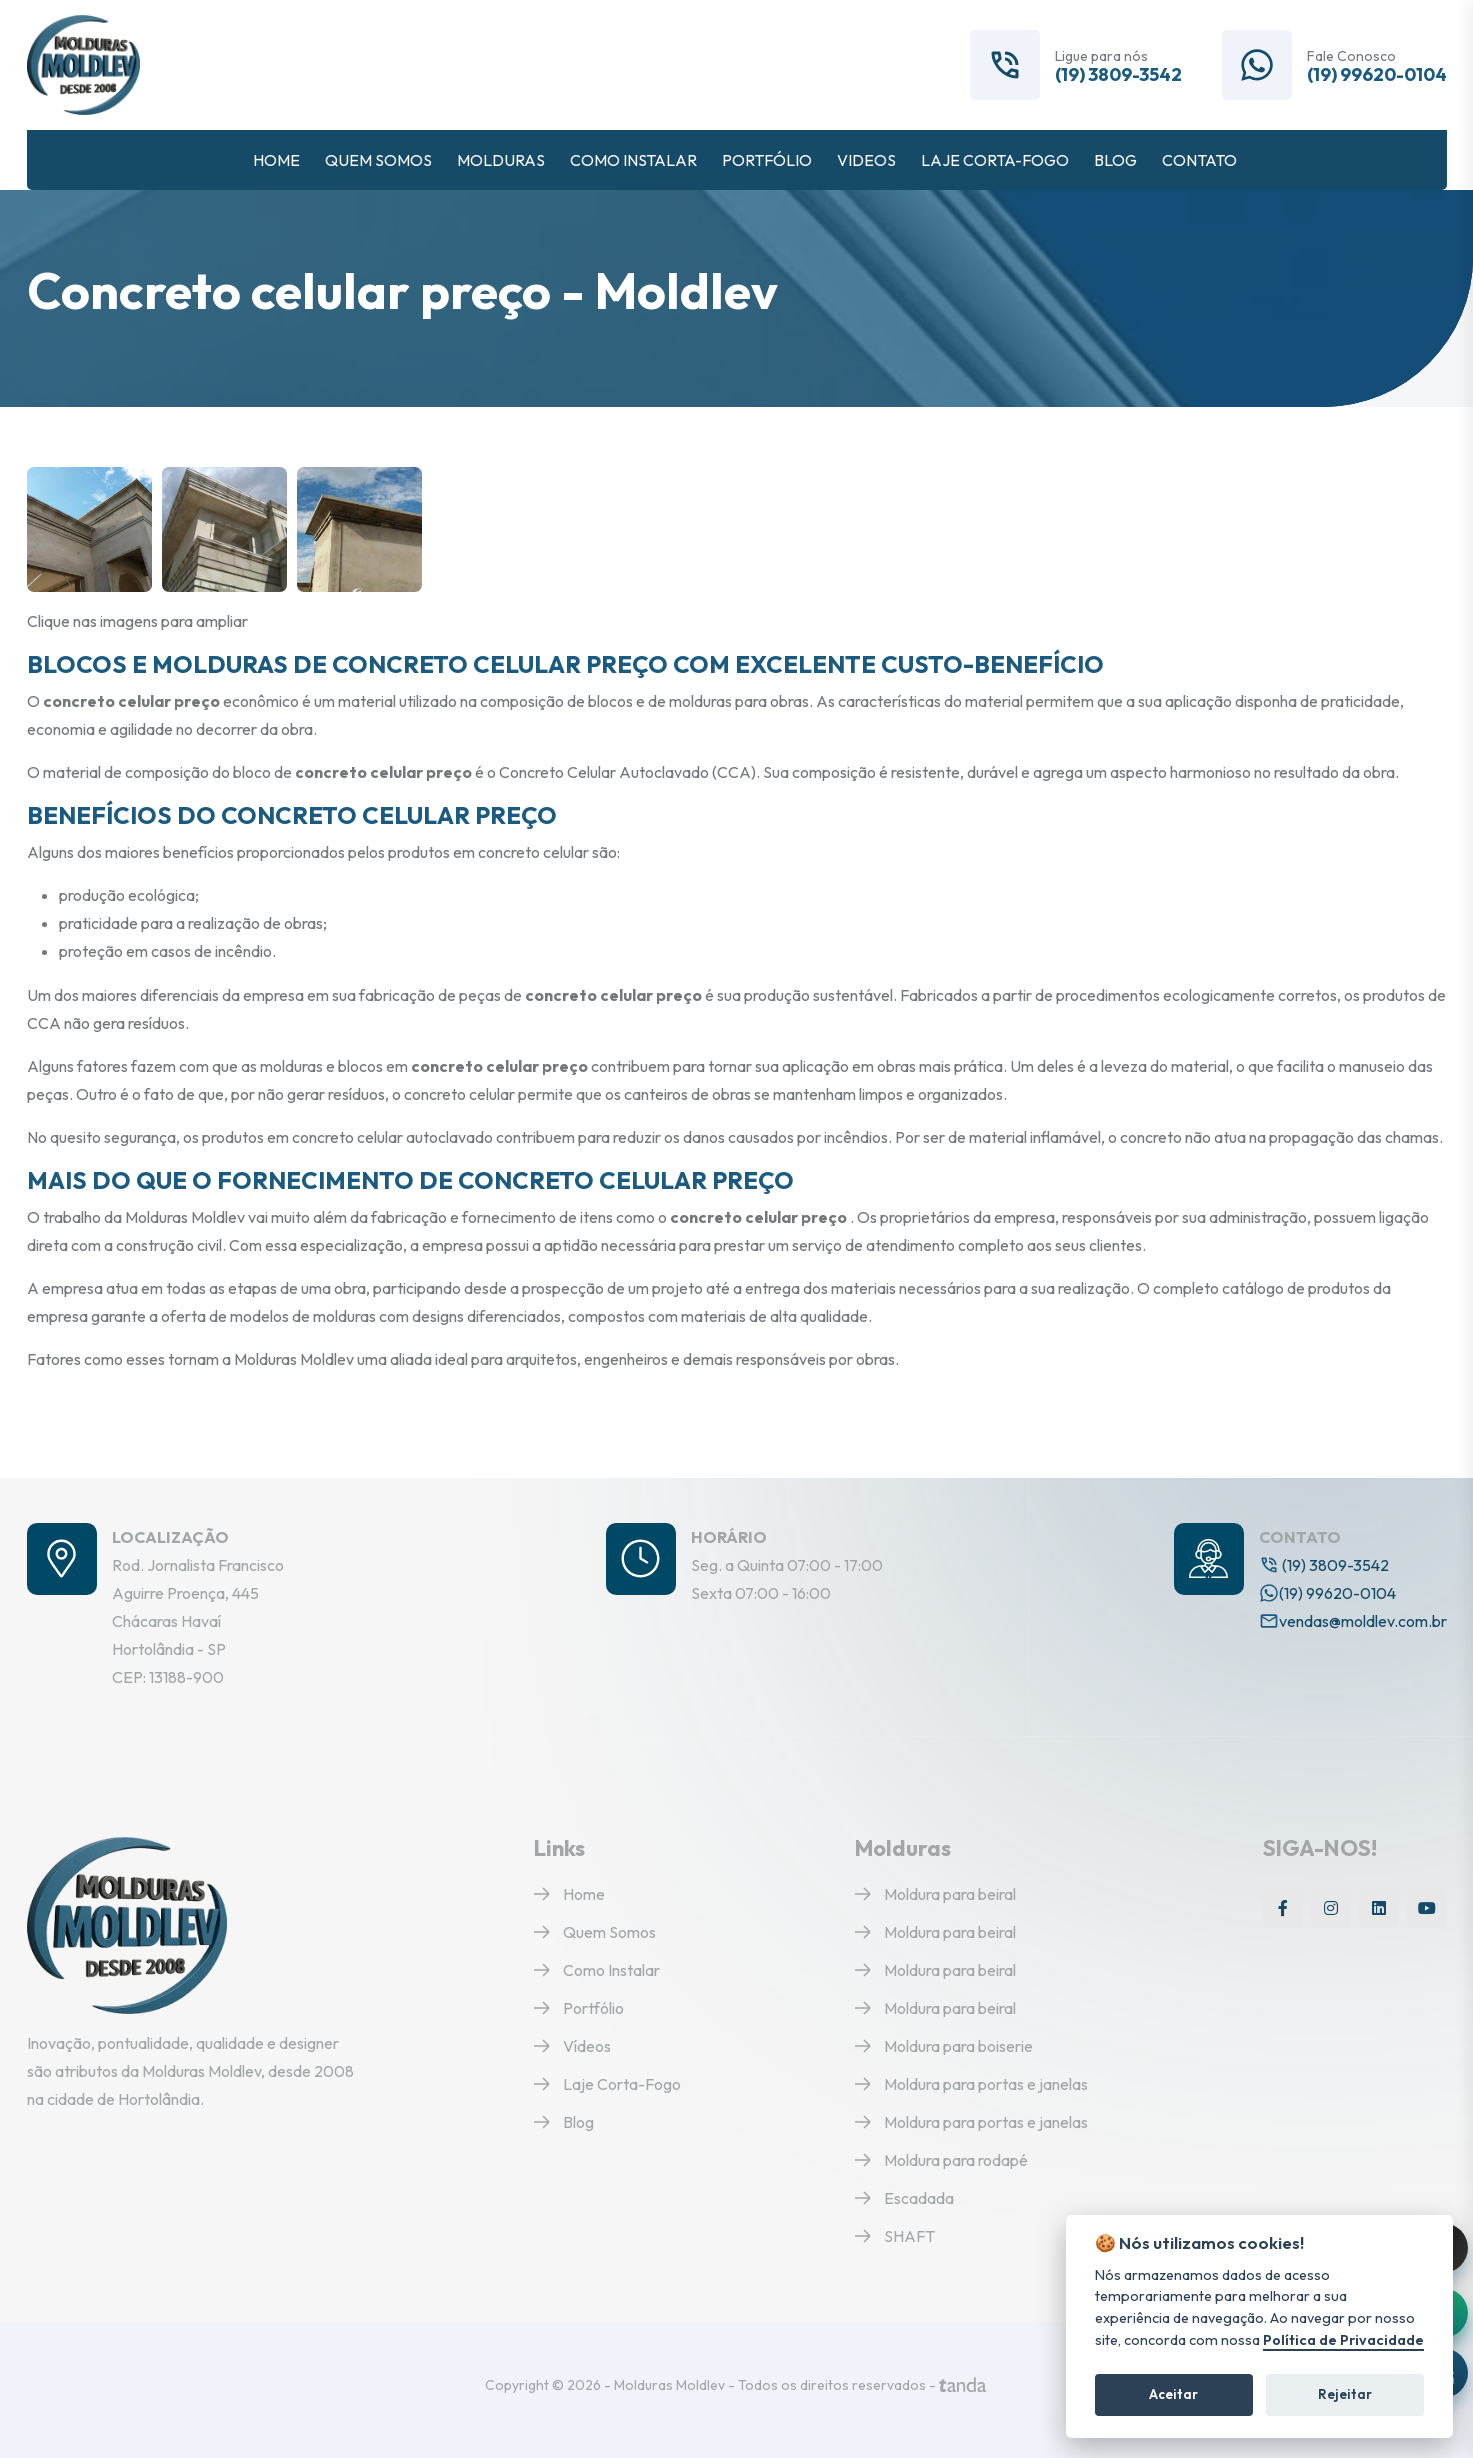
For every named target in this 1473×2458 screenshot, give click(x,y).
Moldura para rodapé (941, 2160)
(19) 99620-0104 (1377, 75)
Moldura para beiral (935, 1894)
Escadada (904, 2198)
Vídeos (572, 2046)
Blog (564, 2122)
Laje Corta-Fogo (607, 2084)
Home (569, 1894)
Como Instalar (597, 1970)
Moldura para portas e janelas (971, 2084)
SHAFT (895, 2236)
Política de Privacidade (1343, 2340)
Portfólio (579, 2008)
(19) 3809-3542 (1118, 75)
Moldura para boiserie (944, 2046)
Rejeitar (1345, 2394)
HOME (276, 160)
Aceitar (1173, 2394)
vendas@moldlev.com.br (1353, 1621)
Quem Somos (595, 1932)
